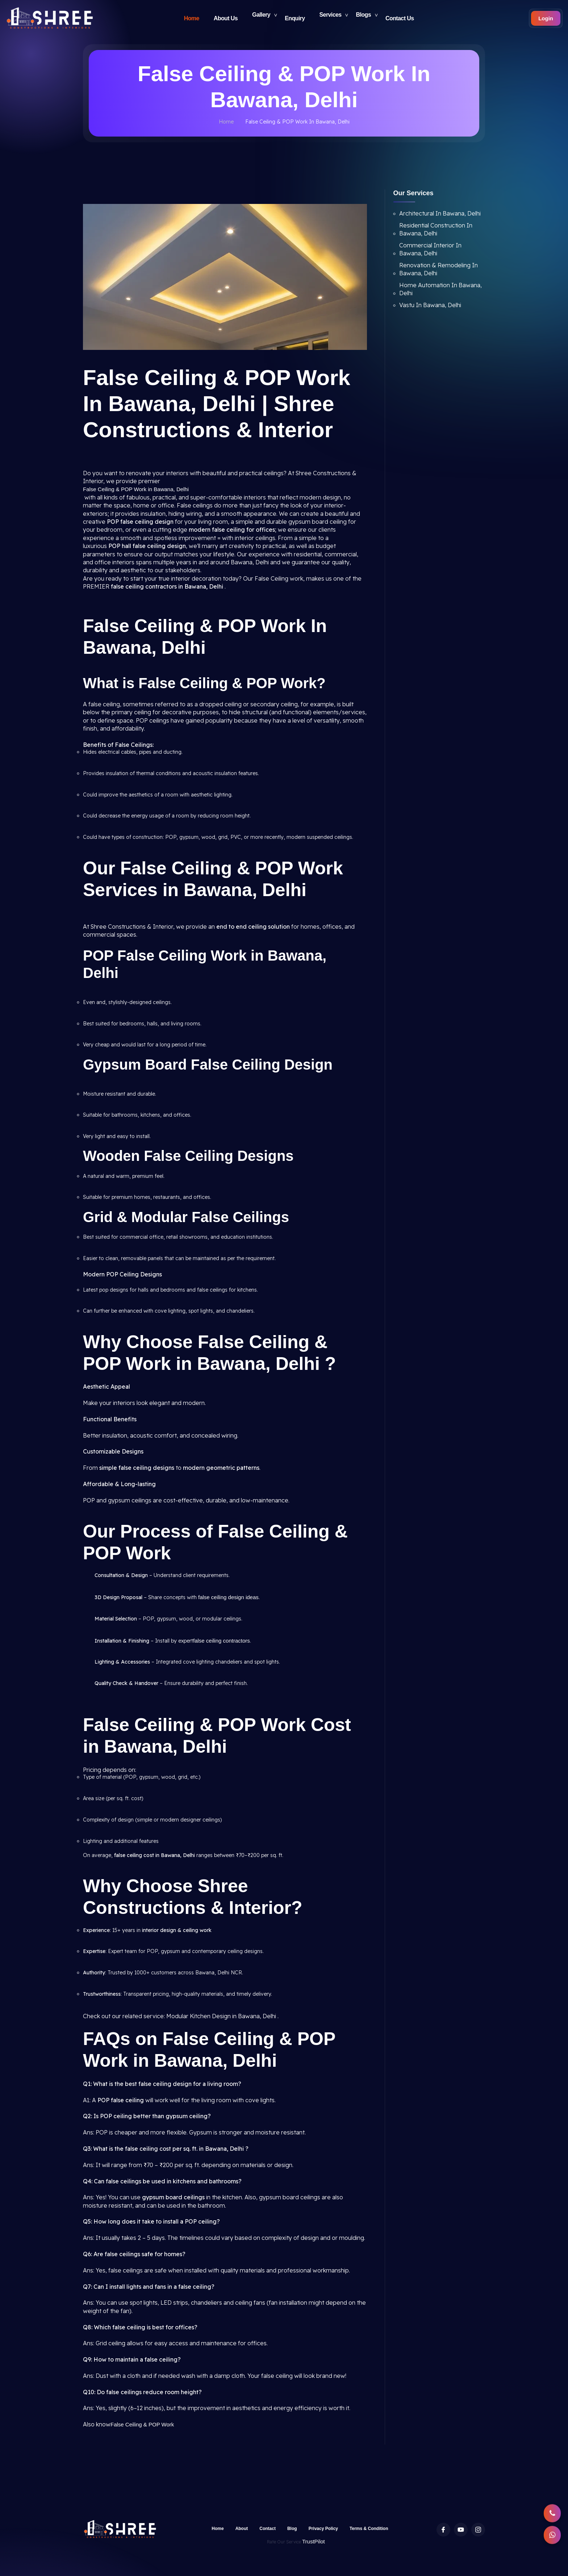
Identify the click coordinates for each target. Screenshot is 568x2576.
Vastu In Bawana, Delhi (430, 305)
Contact (267, 2528)
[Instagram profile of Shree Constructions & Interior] (478, 2530)
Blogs (363, 17)
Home (191, 17)
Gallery (261, 17)
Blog (292, 2528)
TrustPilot (313, 2541)
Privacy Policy (323, 2528)
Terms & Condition (369, 2528)
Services (331, 17)
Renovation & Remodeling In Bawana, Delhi (438, 269)
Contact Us (399, 17)
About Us (226, 17)
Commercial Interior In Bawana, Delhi (430, 249)
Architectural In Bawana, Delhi (440, 213)
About (241, 2528)
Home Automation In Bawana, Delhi (440, 289)
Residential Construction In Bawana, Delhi (435, 229)
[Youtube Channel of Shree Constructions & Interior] (461, 2530)
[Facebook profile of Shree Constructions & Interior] (443, 2530)
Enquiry (295, 17)
